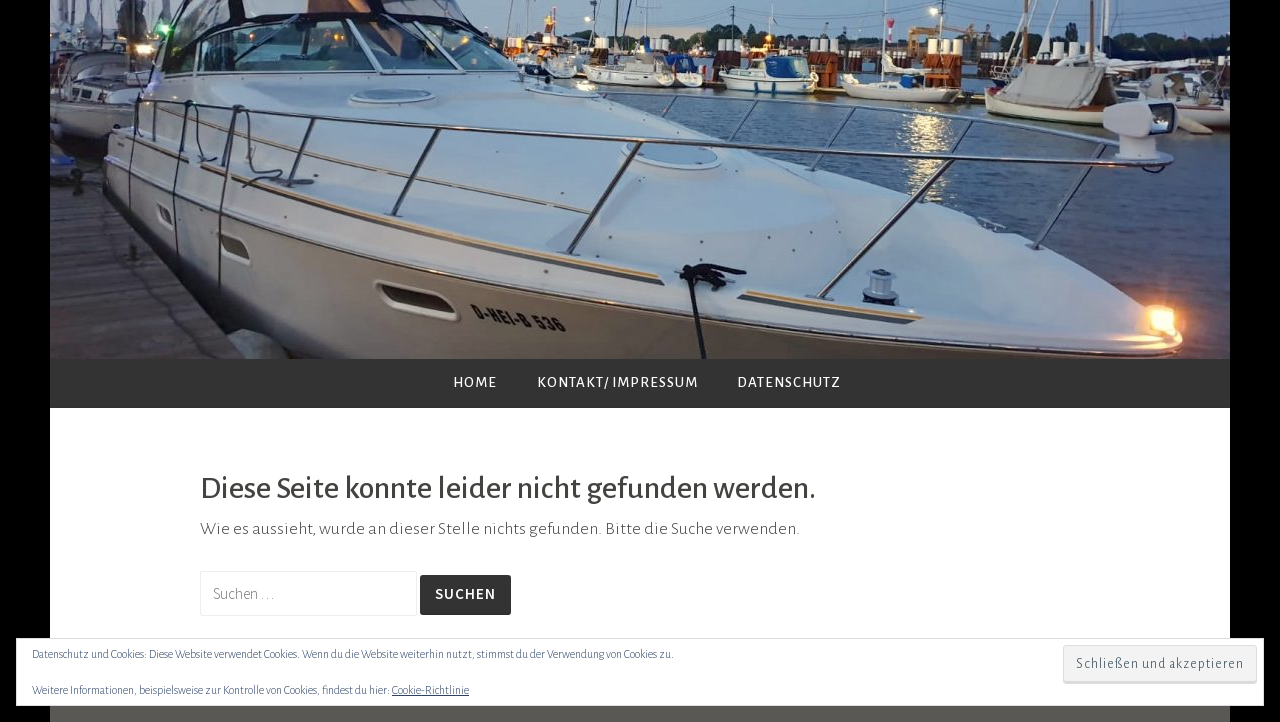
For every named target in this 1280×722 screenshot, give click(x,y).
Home (475, 382)
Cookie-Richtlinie (430, 690)
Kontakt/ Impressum (617, 382)
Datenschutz (789, 382)
